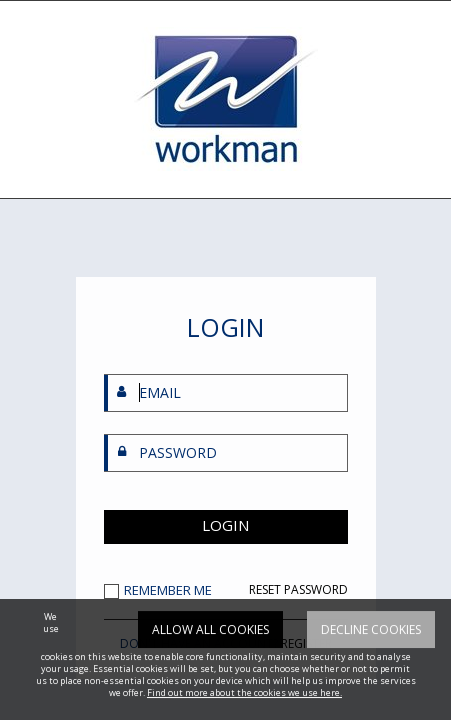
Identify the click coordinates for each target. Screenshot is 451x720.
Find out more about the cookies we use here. (244, 711)
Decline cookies (371, 648)
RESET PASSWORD (298, 590)
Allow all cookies (210, 648)
